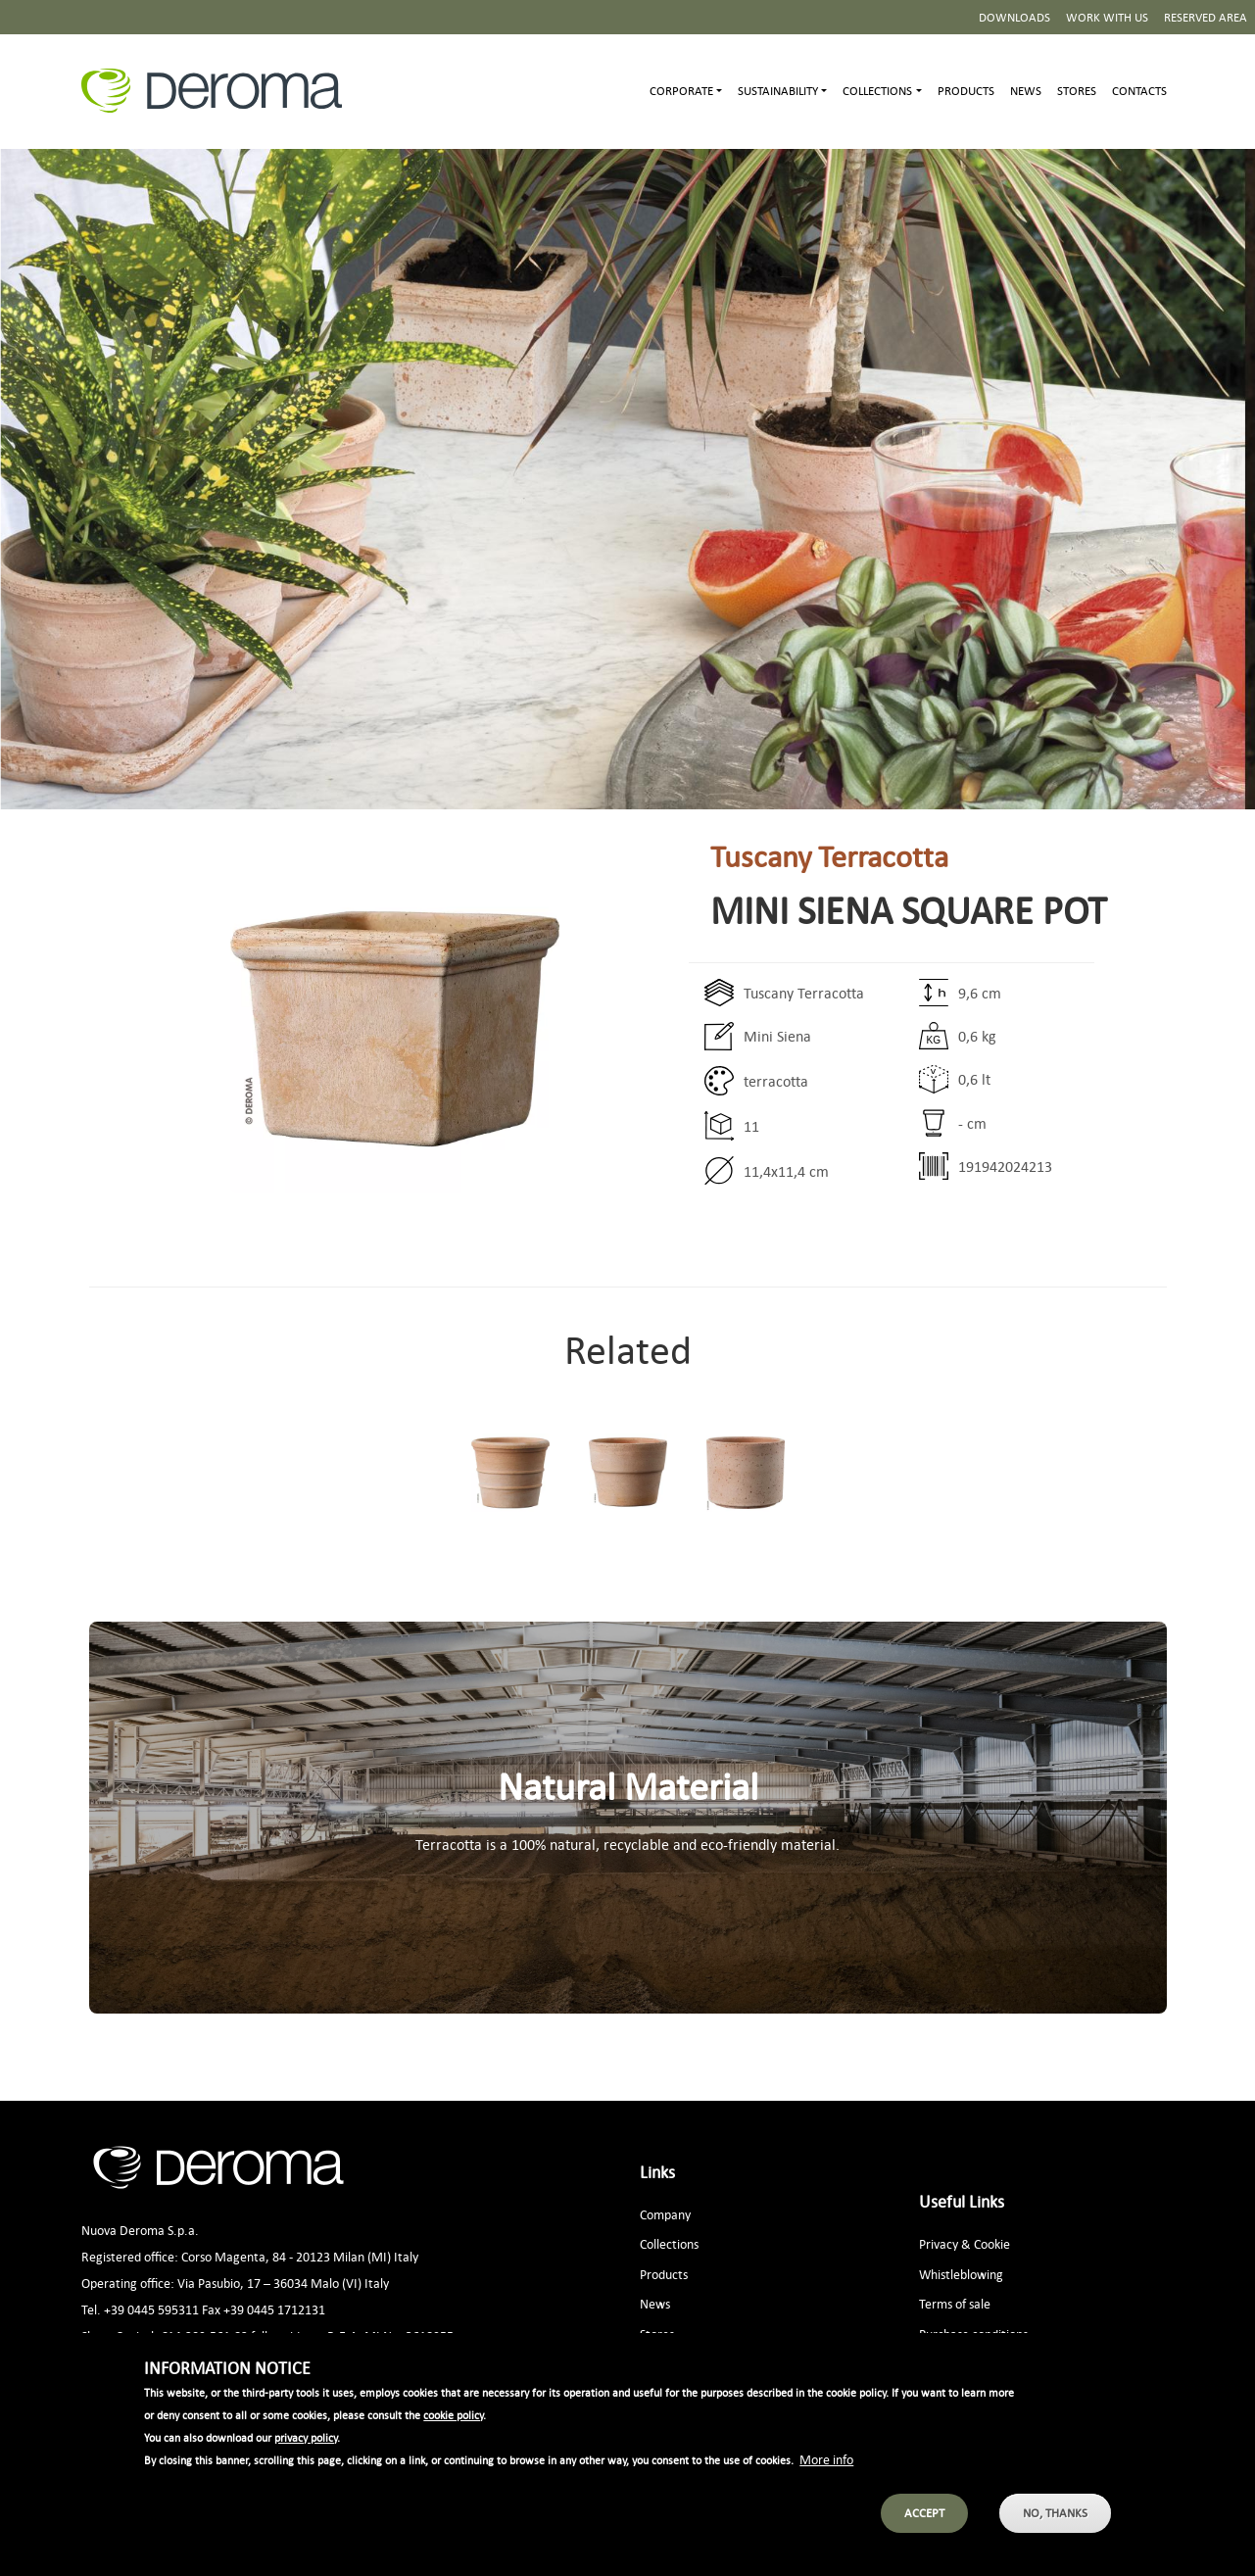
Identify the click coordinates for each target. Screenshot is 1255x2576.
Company (665, 2214)
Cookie (992, 2243)
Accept (924, 2533)
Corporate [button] (681, 90)
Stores (1076, 90)
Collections (669, 2243)
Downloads (1014, 17)
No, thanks (1055, 2533)
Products (966, 90)
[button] (324, 1028)
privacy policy (305, 2458)
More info (826, 2479)
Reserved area (1205, 17)
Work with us (1107, 17)
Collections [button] (877, 90)
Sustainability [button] (778, 90)
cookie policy (453, 2436)
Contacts (1139, 90)
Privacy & (945, 2243)
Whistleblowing (961, 2273)
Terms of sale (954, 2303)
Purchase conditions (973, 2333)
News (1025, 90)
